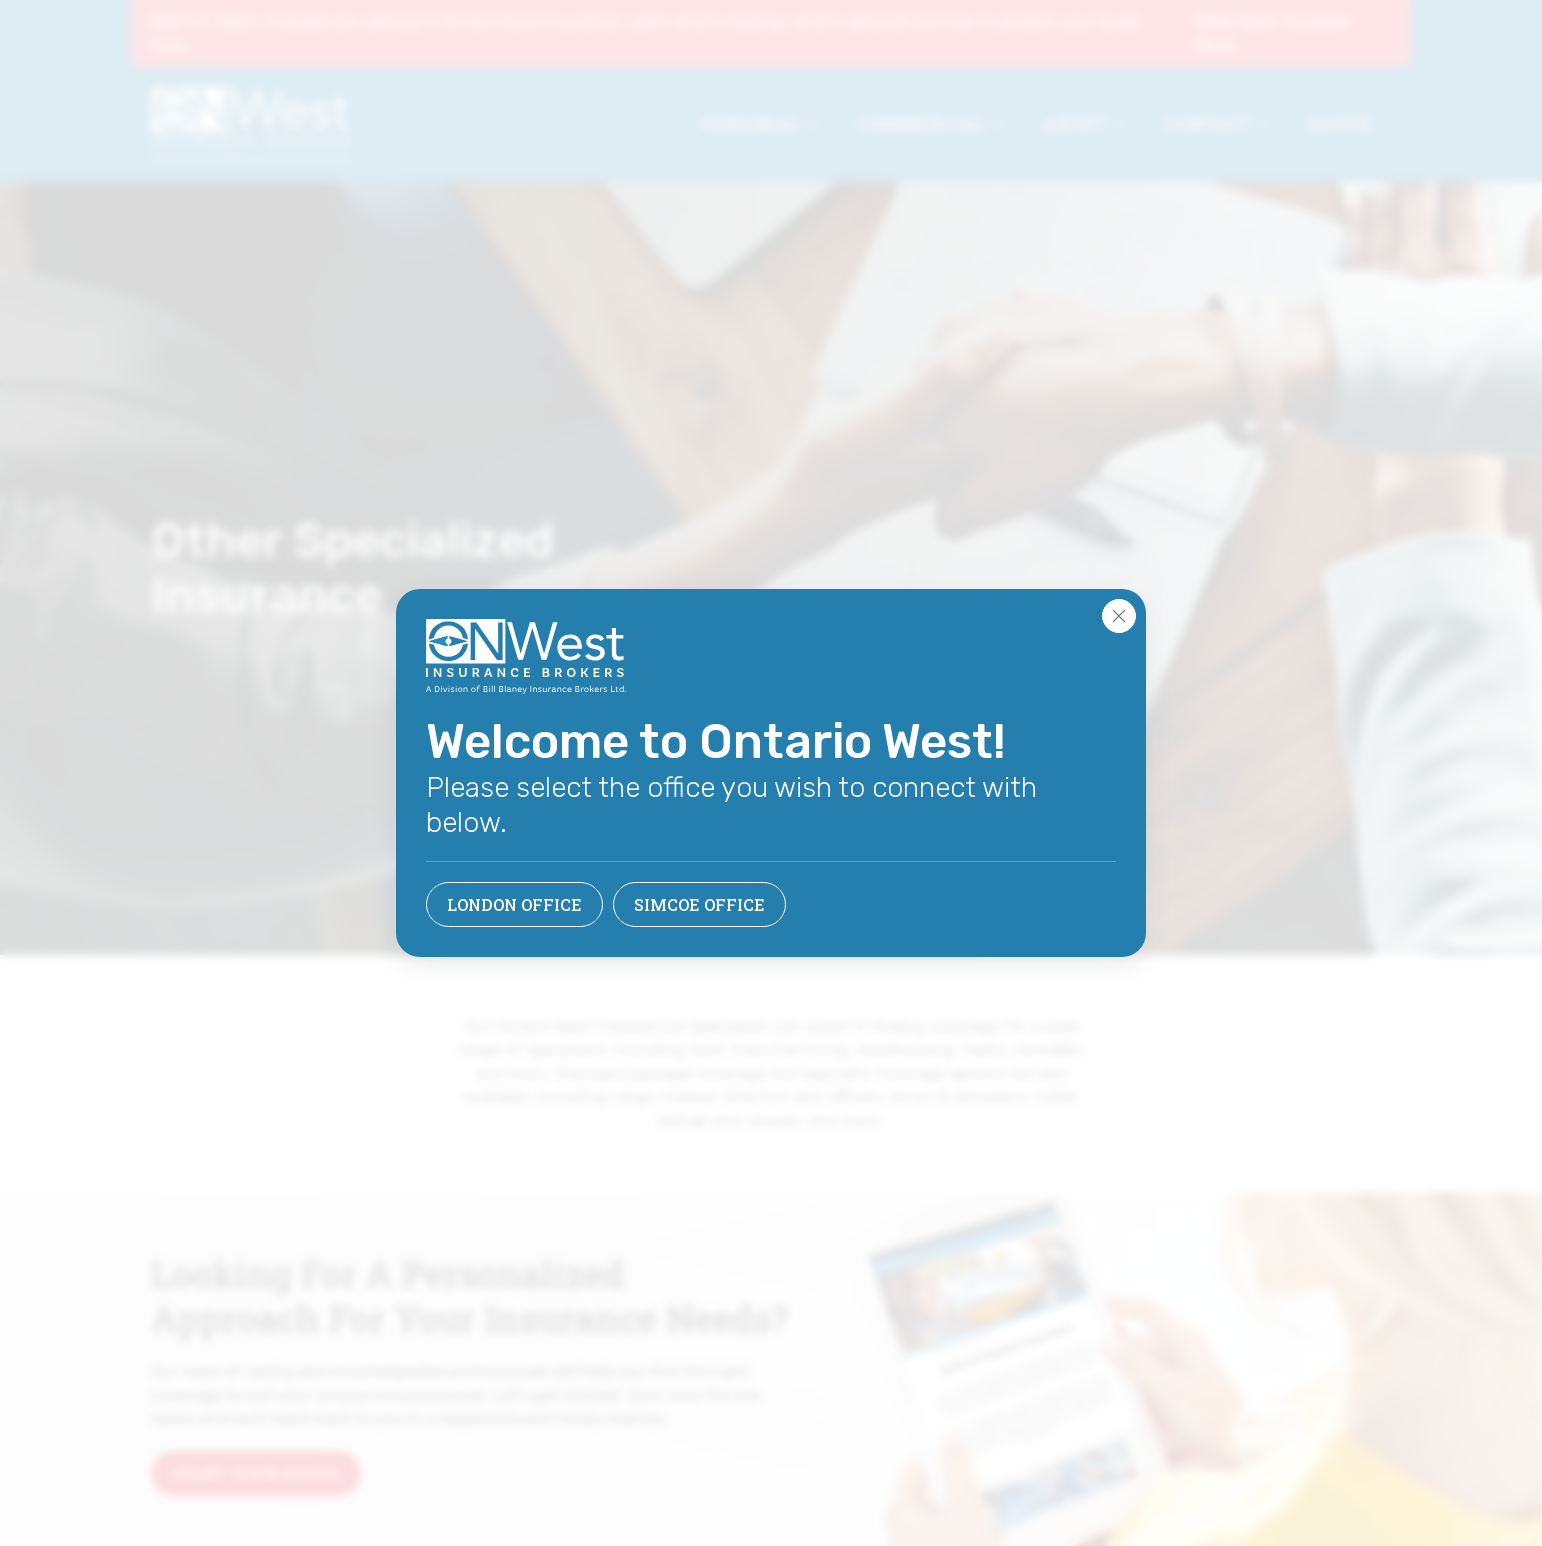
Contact (1207, 123)
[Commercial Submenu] (1004, 124)
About (1075, 123)
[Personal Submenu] (818, 124)
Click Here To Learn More (1272, 33)
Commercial (921, 123)
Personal (750, 123)
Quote (1339, 123)
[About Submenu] (1126, 124)
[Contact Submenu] (1269, 124)
